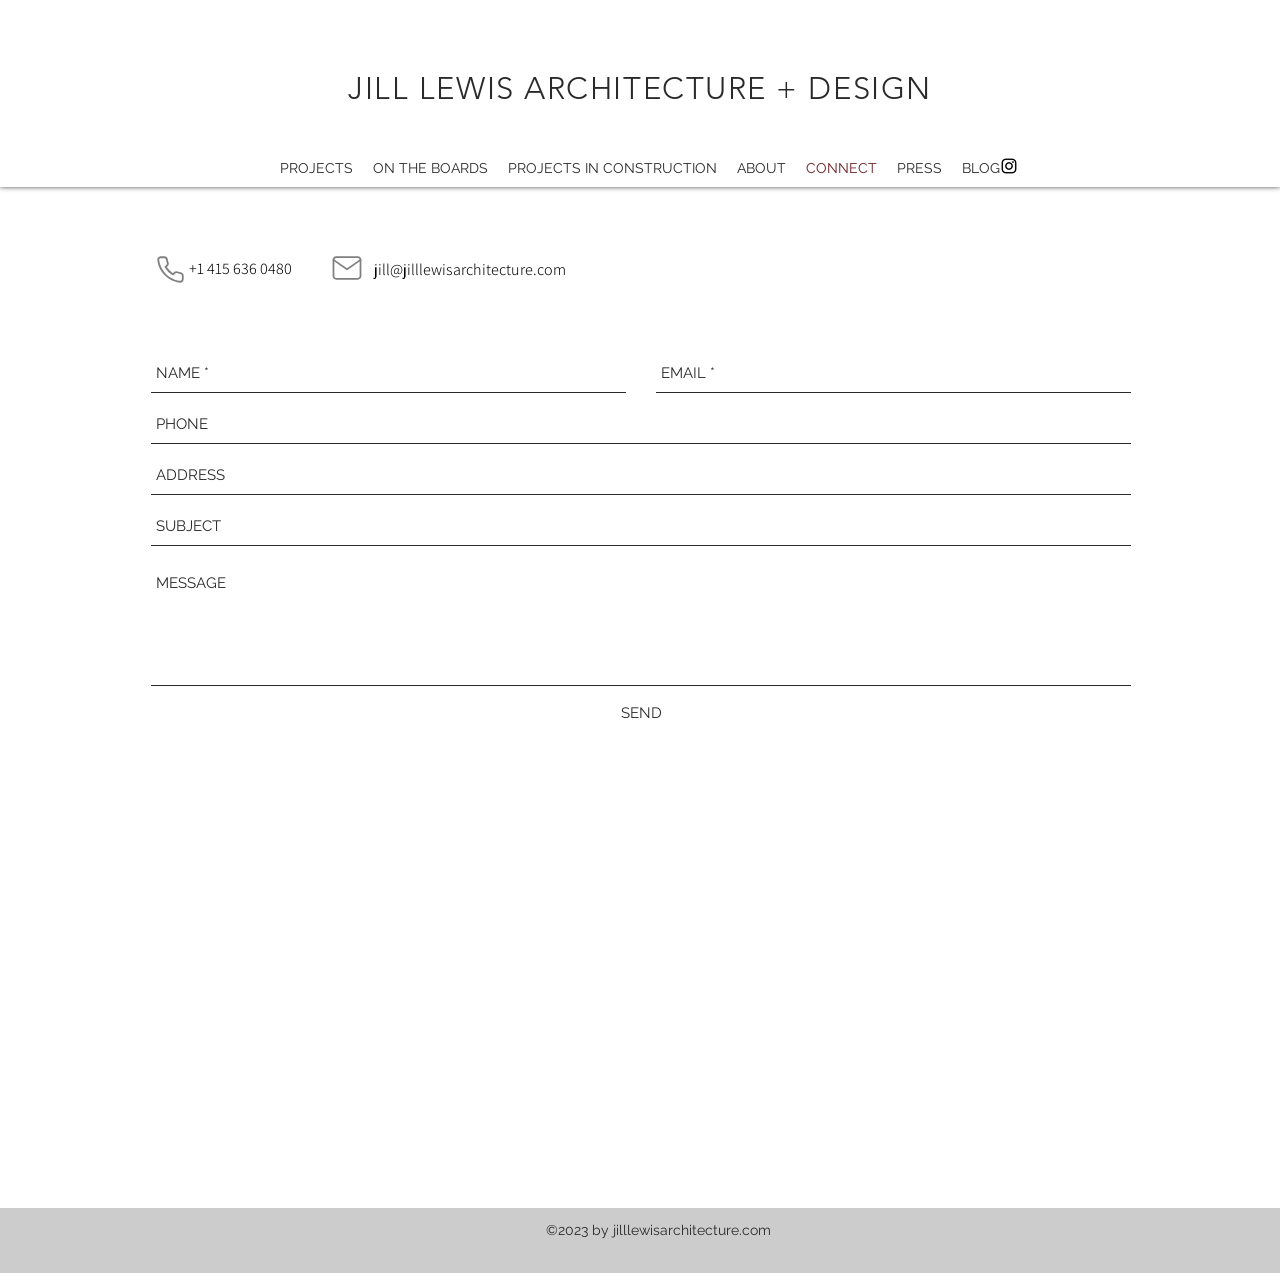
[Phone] (170, 269)
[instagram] (1009, 166)
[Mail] (347, 268)
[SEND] (641, 713)
